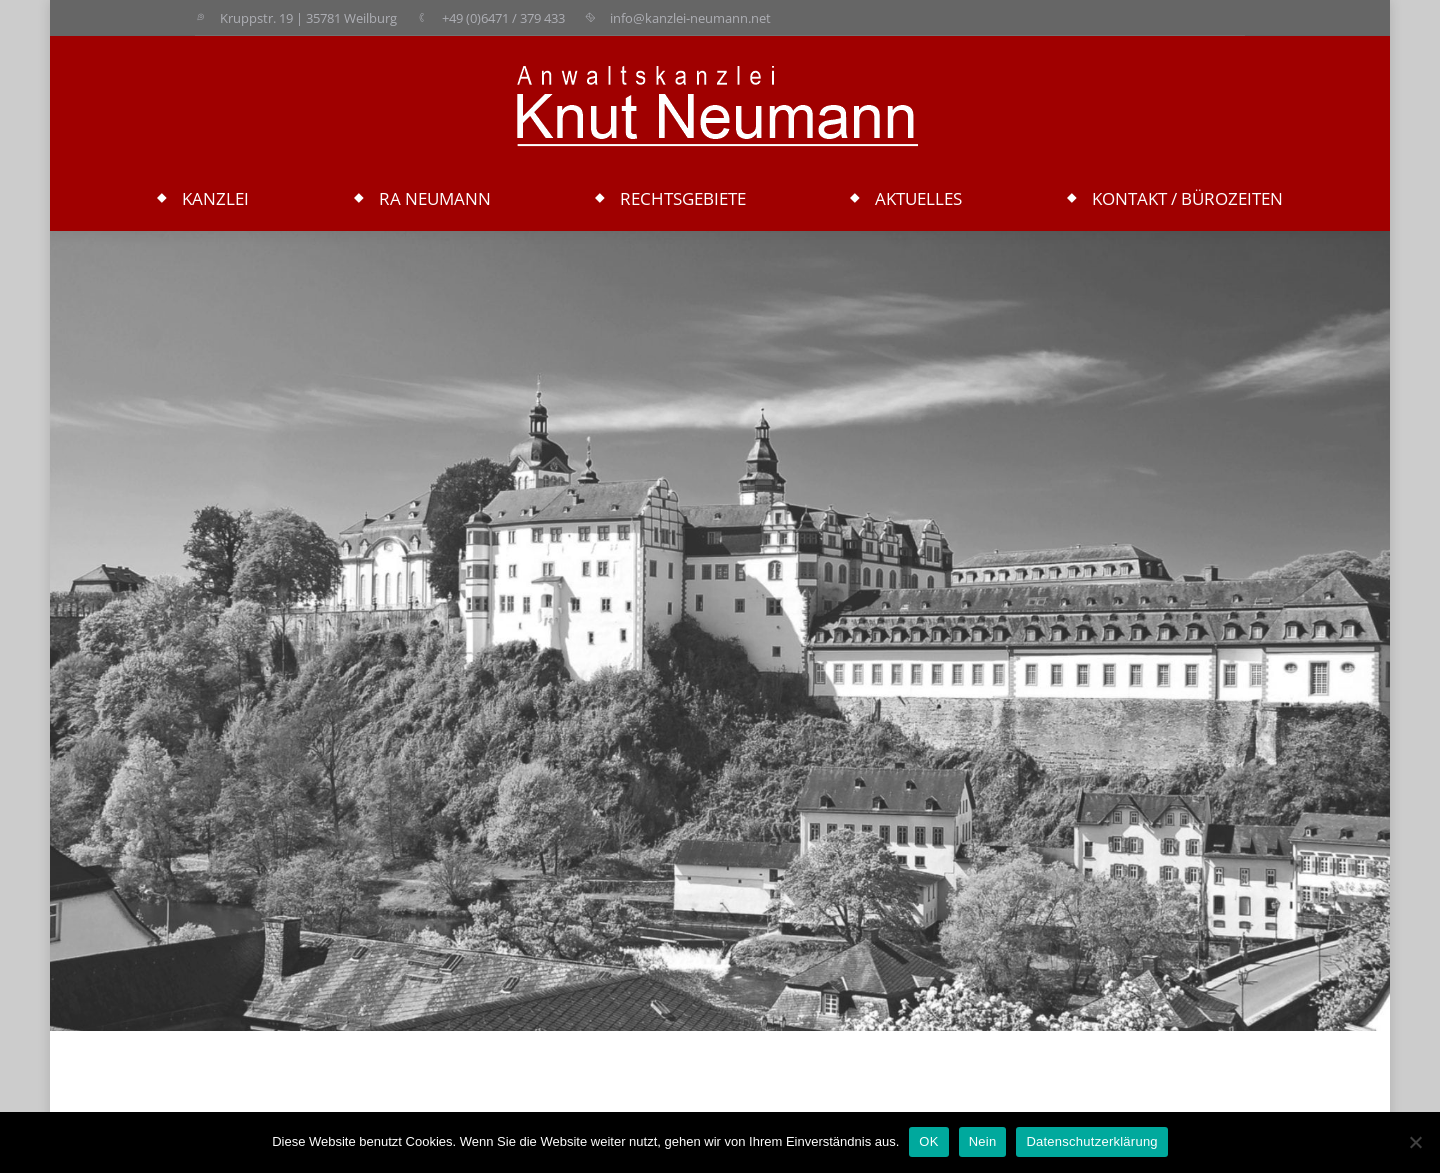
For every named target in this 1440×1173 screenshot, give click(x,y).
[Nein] (1415, 1142)
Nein (983, 1141)
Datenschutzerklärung (1091, 1141)
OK (928, 1141)
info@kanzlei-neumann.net (690, 18)
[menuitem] (203, 199)
